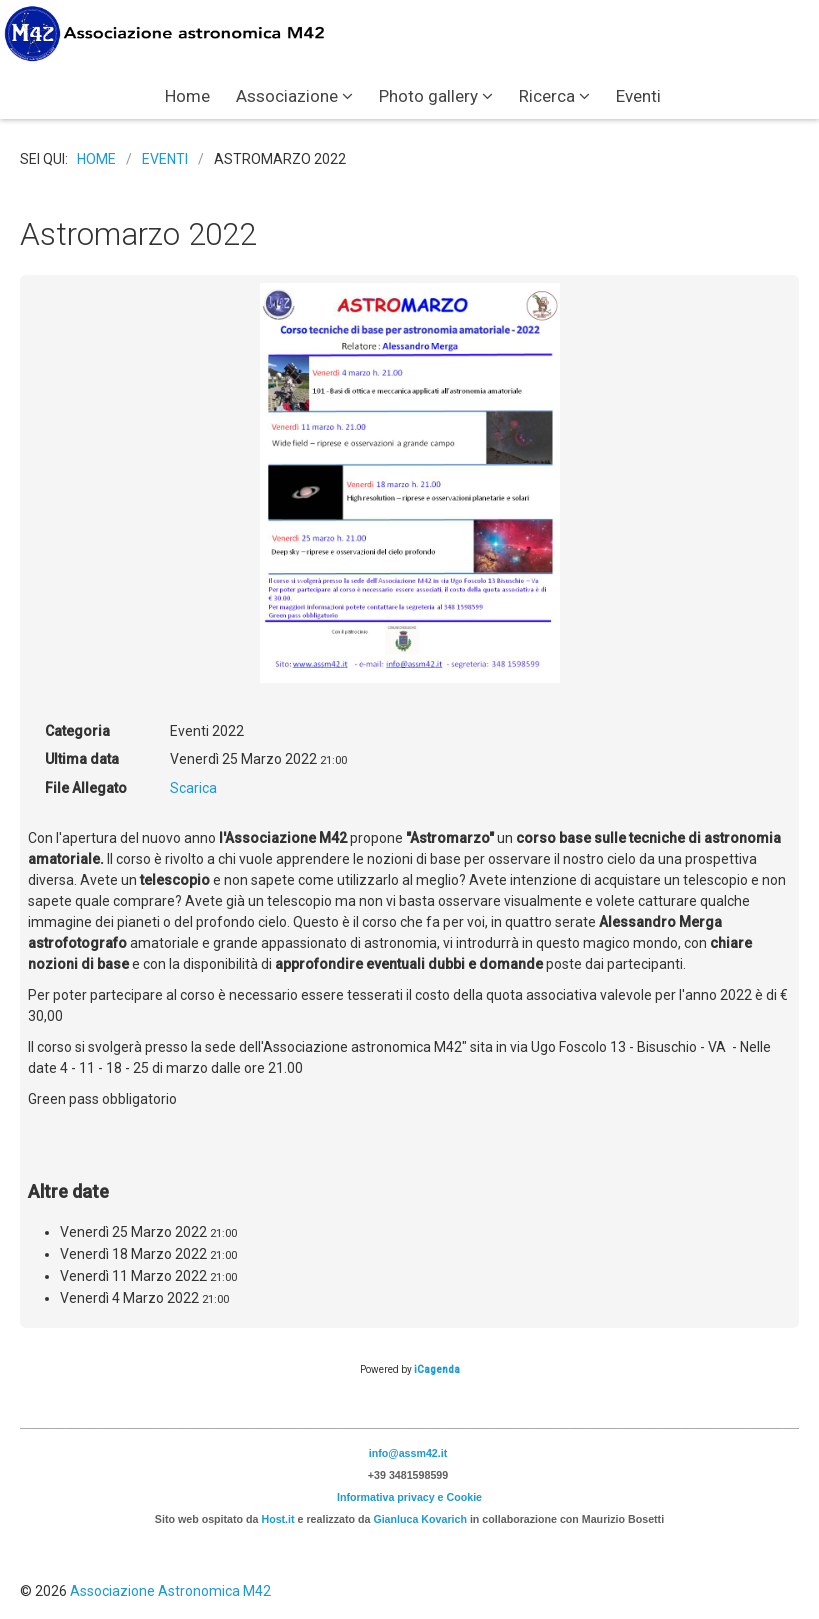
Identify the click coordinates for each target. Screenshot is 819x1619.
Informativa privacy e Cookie (409, 1497)
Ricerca (547, 96)
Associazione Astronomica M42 (170, 1591)
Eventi (638, 96)
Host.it (277, 1519)
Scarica (193, 788)
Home (187, 96)
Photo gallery (428, 96)
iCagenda (437, 1369)
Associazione (287, 96)
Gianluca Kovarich (420, 1519)
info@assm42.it (408, 1453)
